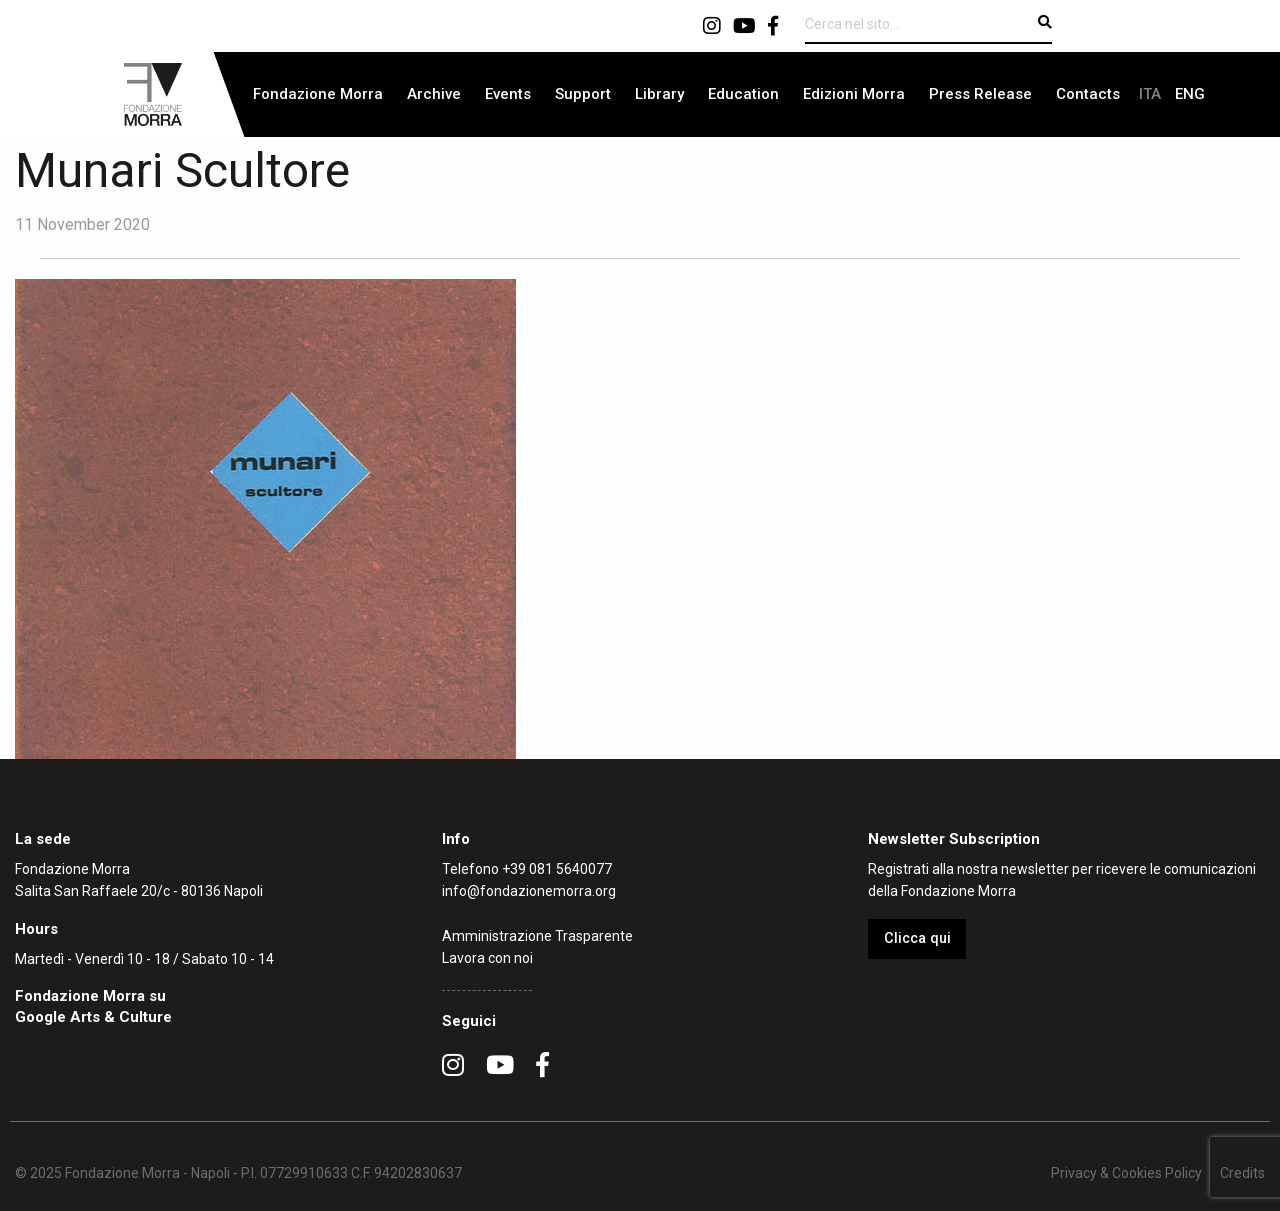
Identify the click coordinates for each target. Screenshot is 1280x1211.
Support (583, 94)
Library (659, 94)
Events (508, 94)
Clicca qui (917, 938)
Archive (434, 94)
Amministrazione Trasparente (537, 936)
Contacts (1088, 94)
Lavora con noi (487, 958)
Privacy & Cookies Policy (1126, 1173)
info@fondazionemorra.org (529, 891)
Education (743, 94)
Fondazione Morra (318, 94)
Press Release (980, 94)
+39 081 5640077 (557, 869)
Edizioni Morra (854, 94)
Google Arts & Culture (93, 1017)
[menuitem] (318, 94)
